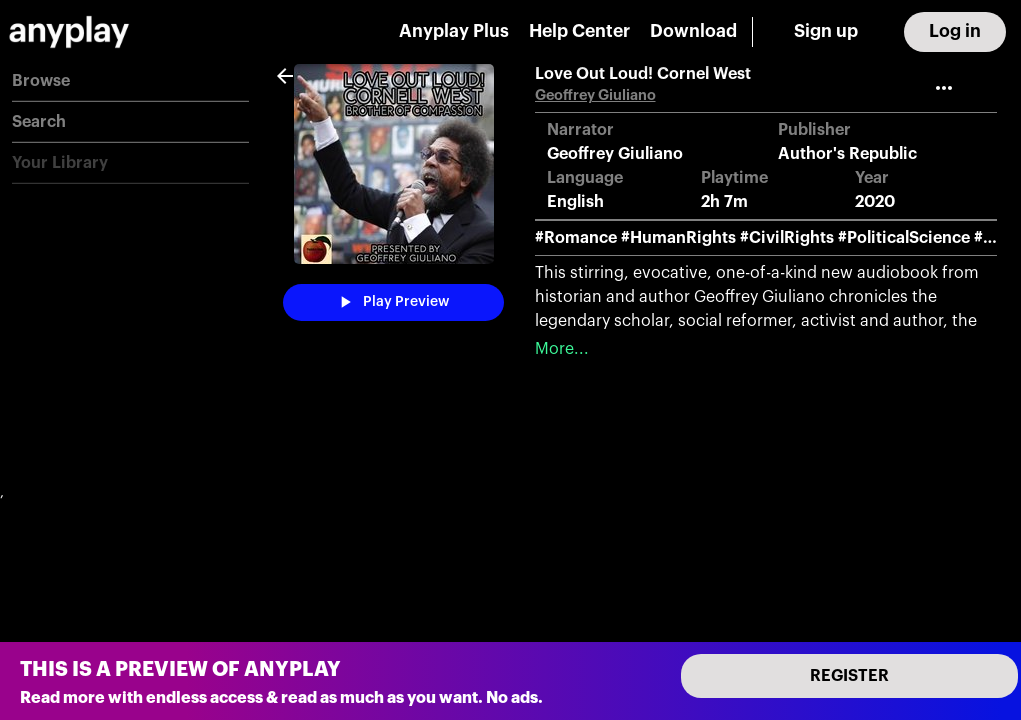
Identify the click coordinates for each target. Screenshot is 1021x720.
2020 (875, 202)
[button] (130, 81)
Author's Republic (847, 154)
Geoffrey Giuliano (595, 95)
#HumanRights (678, 238)
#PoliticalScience (904, 238)
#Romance (576, 238)
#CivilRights (787, 238)
